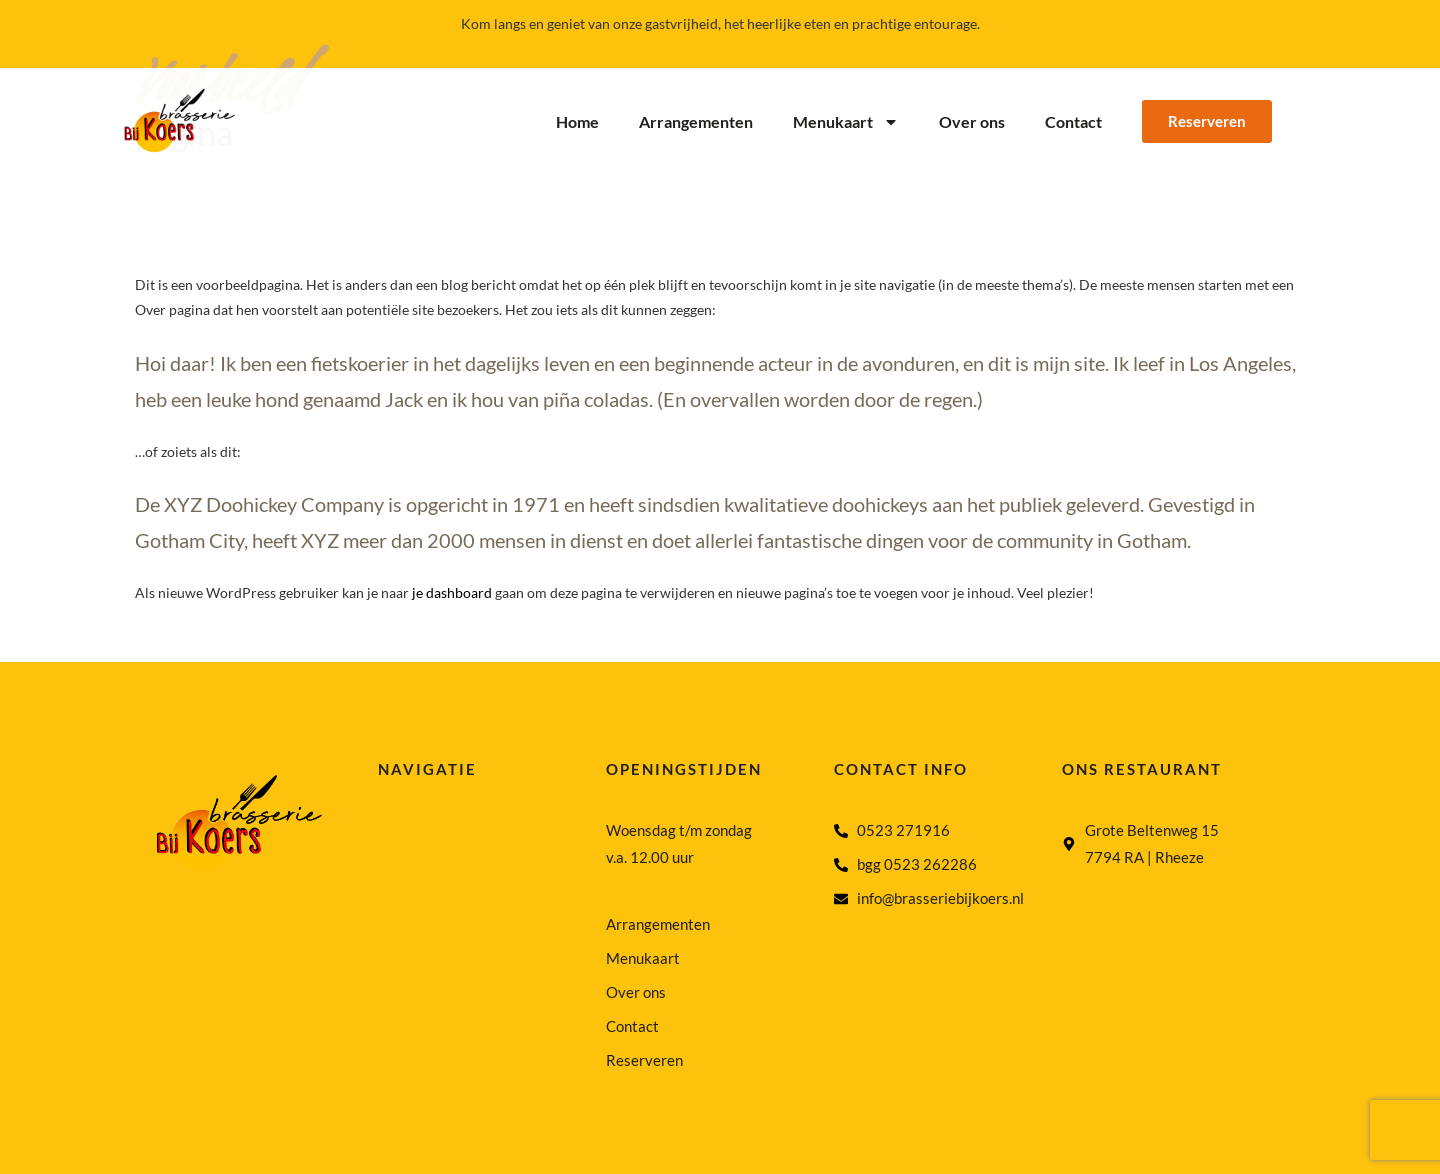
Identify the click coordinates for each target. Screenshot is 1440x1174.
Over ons (972, 121)
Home (577, 121)
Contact (1073, 121)
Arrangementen (696, 121)
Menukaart (846, 122)
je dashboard (452, 592)
